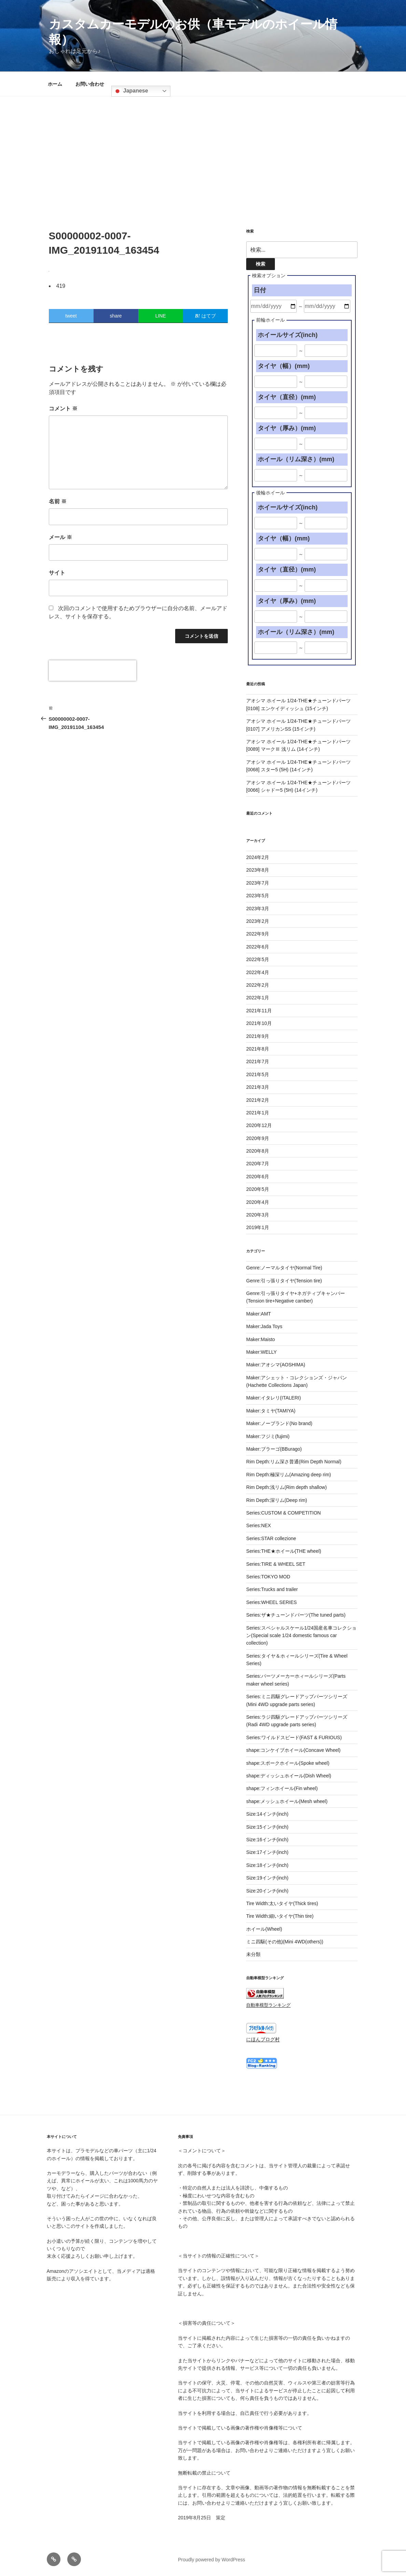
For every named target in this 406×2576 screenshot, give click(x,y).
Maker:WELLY (261, 1352)
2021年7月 (257, 1061)
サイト (57, 573)
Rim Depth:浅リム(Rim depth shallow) (286, 1487)
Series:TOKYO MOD (268, 1576)
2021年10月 (259, 1023)
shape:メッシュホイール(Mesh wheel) (286, 1801)
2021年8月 (257, 1049)
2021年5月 (257, 1074)
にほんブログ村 (263, 2039)
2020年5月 (257, 1189)
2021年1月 (257, 1112)
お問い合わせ (89, 84)
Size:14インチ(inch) (267, 1814)
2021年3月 (257, 1087)
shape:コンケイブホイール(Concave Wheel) (293, 1750)
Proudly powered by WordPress (211, 2559)
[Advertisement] (203, 147)
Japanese (130, 91)
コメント (63, 408)
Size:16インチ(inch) (267, 1839)
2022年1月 (257, 997)
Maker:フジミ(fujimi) (268, 1436)
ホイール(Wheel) (264, 1929)
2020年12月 (259, 1125)
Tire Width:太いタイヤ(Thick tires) (282, 1903)
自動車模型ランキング (268, 2005)
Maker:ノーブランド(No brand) (279, 1423)
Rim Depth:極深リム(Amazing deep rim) (288, 1474)
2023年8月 (257, 870)
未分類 (253, 1954)
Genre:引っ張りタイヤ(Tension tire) (284, 1280)
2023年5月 (257, 895)
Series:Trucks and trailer (272, 1589)
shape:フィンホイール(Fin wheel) (282, 1788)
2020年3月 (257, 1214)
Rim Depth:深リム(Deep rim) (276, 1500)
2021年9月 (257, 1036)
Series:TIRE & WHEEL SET (275, 1564)
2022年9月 (257, 934)
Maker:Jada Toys (264, 1326)
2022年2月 (257, 985)
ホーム (55, 84)
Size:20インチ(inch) (267, 1891)
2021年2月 (257, 1100)
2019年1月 (257, 1227)
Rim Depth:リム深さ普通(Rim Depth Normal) (293, 1461)
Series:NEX (258, 1525)
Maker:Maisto (260, 1339)
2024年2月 (257, 857)
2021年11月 (259, 1010)
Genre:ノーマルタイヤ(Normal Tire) (284, 1267)
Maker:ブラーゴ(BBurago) (274, 1449)
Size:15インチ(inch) (267, 1827)
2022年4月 (257, 972)
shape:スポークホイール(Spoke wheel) (288, 1763)
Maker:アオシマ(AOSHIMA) (275, 1364)
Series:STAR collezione (271, 1538)
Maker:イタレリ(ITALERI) (273, 1397)
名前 (58, 501)
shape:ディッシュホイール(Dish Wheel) (288, 1775)
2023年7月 (257, 883)
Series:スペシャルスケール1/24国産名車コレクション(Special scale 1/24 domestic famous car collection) (301, 1635)
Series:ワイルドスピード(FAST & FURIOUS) (294, 1737)
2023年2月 (257, 921)
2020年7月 (257, 1163)
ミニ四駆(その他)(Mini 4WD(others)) (284, 1941)
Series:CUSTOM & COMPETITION (283, 1513)
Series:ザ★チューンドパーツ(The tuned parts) (296, 1615)
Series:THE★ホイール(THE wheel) (283, 1551)
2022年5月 (257, 959)
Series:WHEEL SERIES (271, 1602)
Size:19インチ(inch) (267, 1878)
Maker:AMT (258, 1314)
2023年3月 (257, 908)
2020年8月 (257, 1151)
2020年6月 (257, 1176)
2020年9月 (257, 1138)
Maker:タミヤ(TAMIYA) (270, 1410)
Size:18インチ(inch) (267, 1865)
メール (60, 537)
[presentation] (92, 670)
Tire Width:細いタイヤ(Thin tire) (279, 1916)
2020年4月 (257, 1202)
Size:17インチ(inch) (267, 1852)
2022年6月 (257, 946)
